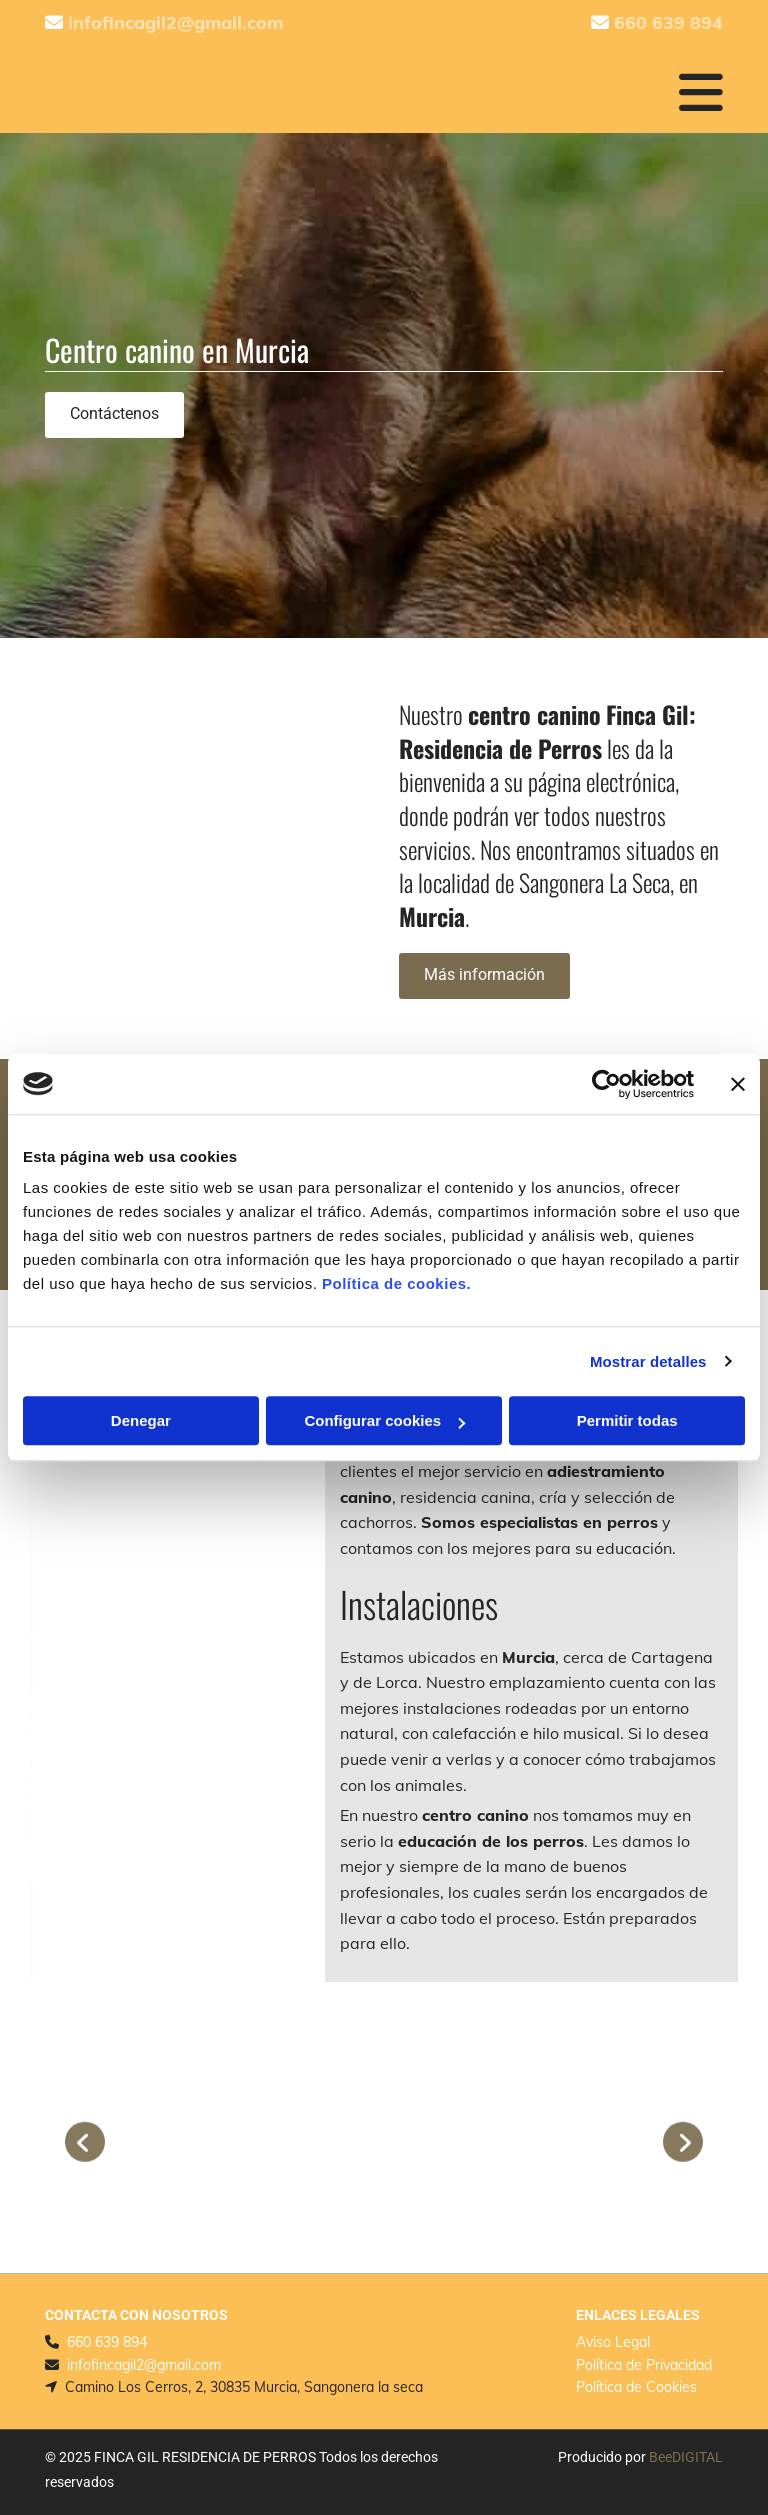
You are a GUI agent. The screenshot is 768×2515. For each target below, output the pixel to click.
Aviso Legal (613, 2342)
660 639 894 (107, 2342)
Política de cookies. (396, 1283)
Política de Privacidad (644, 2365)
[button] (114, 415)
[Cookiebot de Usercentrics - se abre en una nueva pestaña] (606, 1084)
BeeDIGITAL (686, 2457)
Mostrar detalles (648, 1361)
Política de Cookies (636, 2387)
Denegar (141, 1420)
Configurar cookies (384, 1420)
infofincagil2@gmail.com (144, 2365)
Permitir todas (627, 1420)
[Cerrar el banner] (738, 1084)
